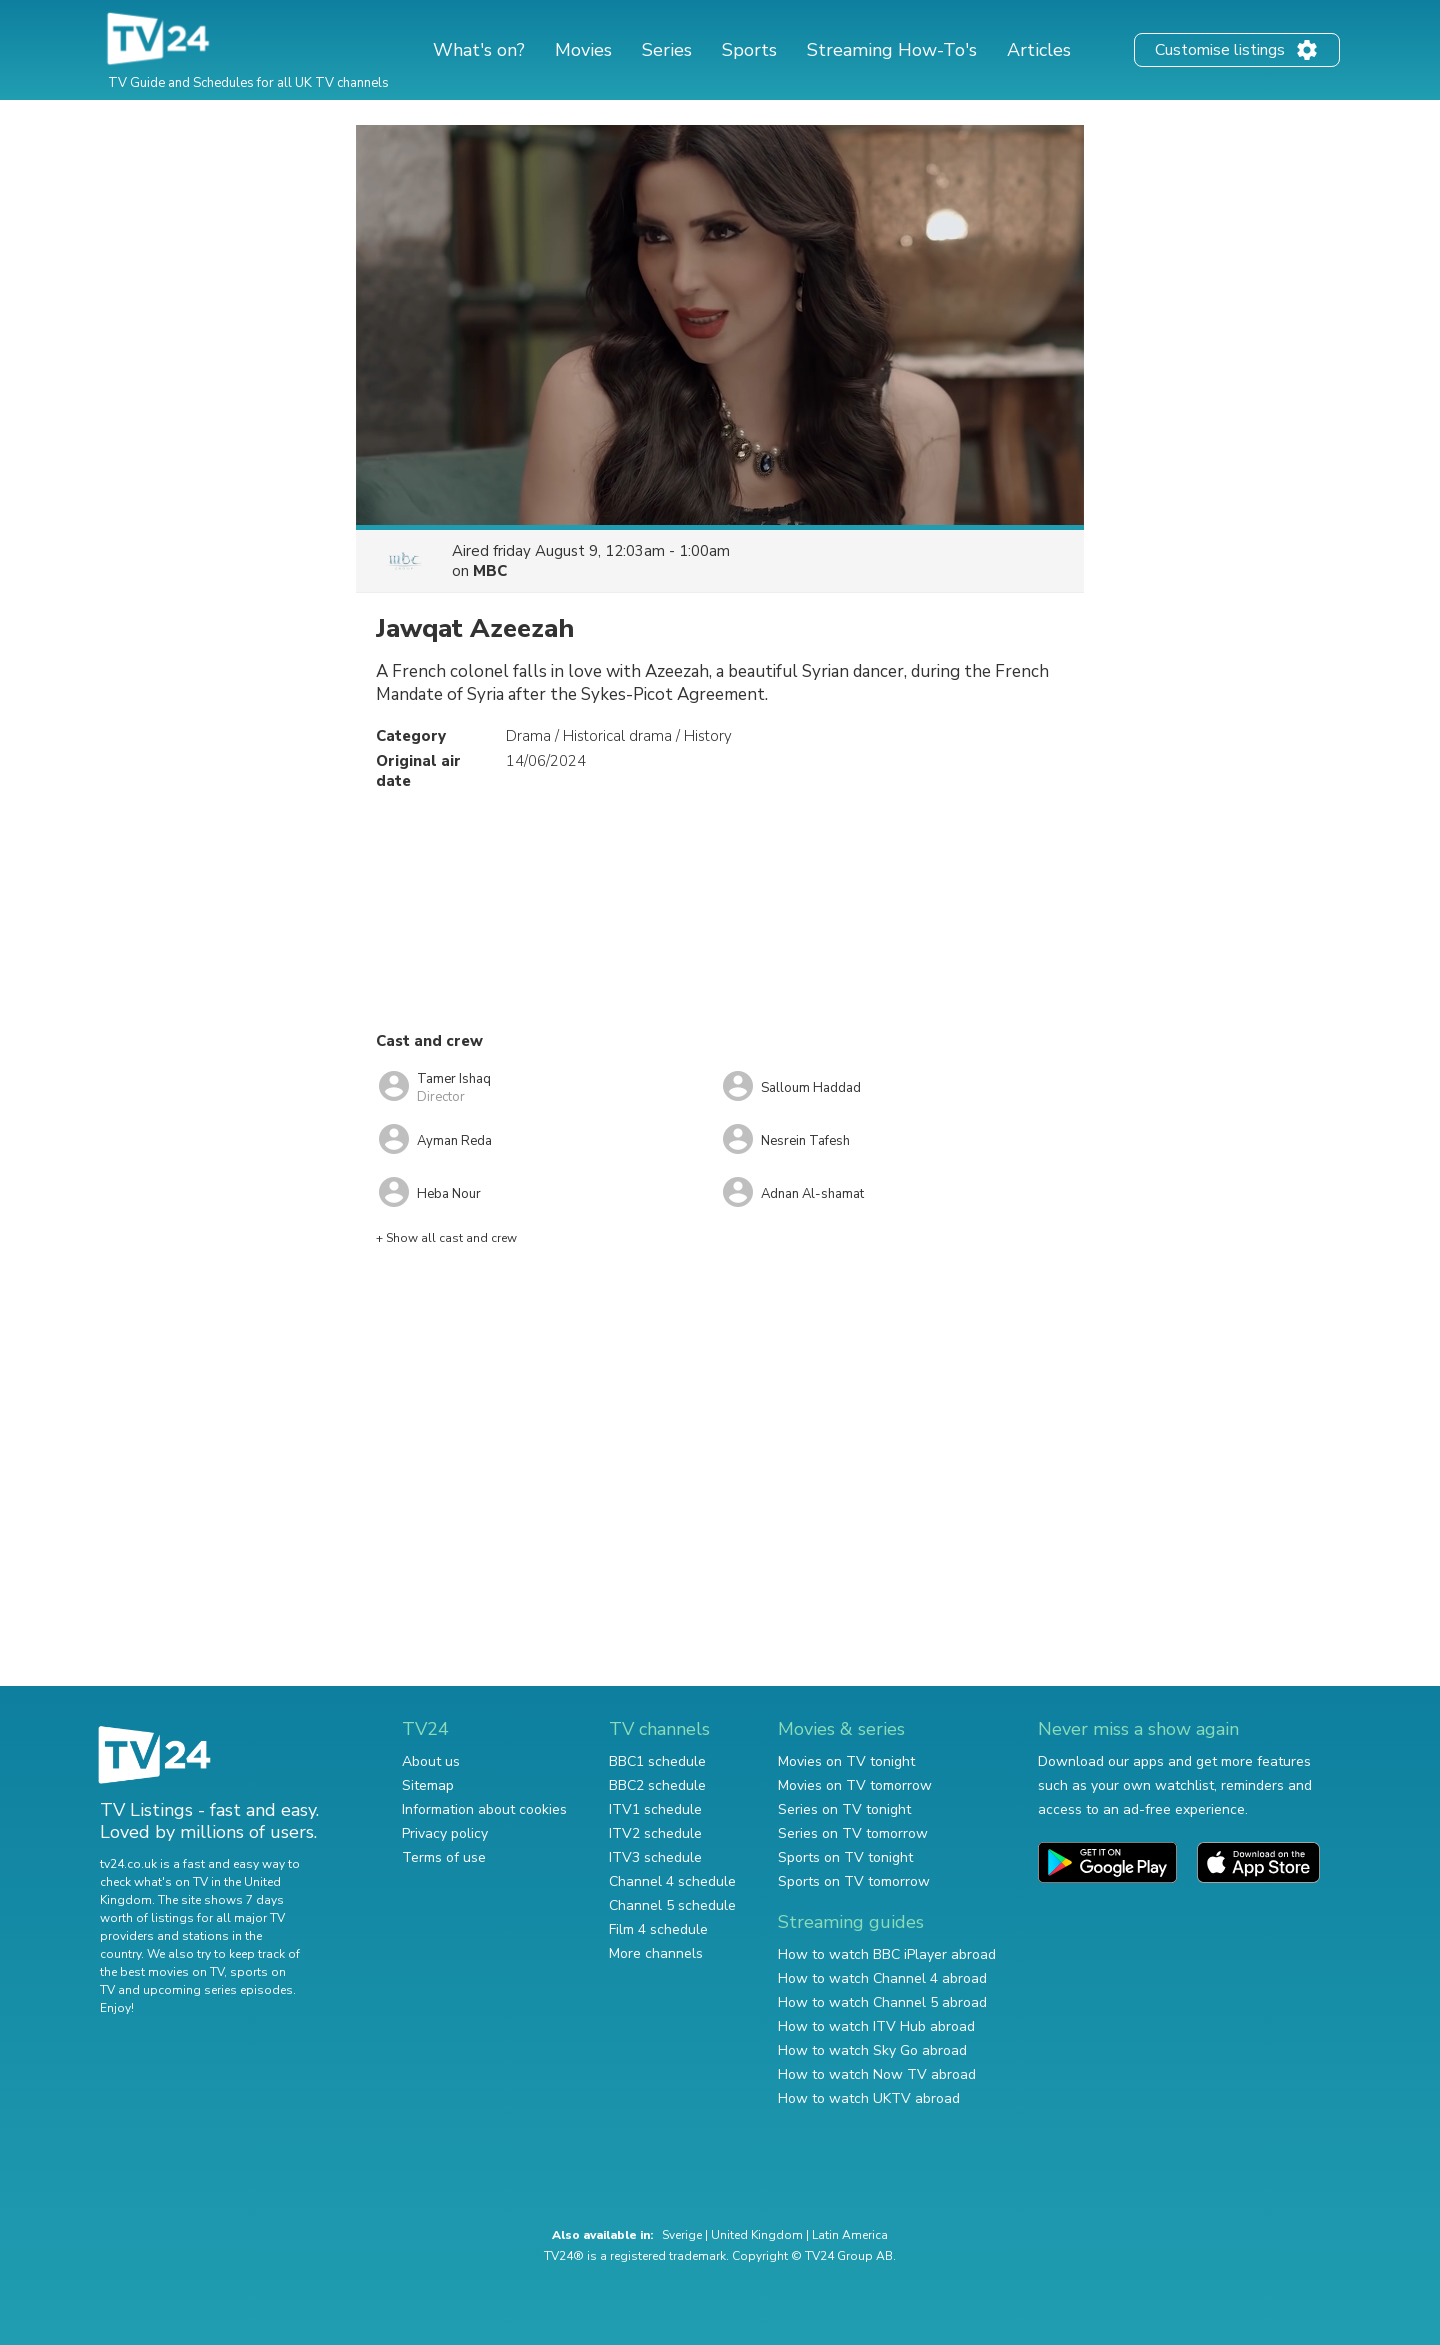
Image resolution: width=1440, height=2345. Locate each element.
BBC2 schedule (657, 1785)
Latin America (850, 2235)
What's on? (479, 50)
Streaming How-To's (892, 50)
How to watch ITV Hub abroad (876, 2026)
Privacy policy (445, 1833)
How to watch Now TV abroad (877, 2074)
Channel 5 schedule (672, 1905)
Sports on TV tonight (845, 1857)
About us (431, 1761)
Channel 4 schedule (672, 1881)
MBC (490, 571)
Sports (749, 50)
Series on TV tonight (844, 1809)
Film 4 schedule (658, 1929)
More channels (656, 1953)
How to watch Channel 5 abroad (882, 2002)
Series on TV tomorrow (853, 1833)
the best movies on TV (162, 1972)
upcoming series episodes (218, 1990)
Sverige (682, 2235)
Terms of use (444, 1857)
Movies (583, 50)
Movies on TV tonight (846, 1761)
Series (667, 50)
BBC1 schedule (657, 1761)
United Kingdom (757, 2235)
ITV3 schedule (655, 1857)
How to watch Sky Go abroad (872, 2050)
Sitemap (428, 1785)
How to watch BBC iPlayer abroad (887, 1954)
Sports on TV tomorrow (854, 1881)
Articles (1039, 50)
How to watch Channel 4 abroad (882, 1978)
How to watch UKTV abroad (869, 2098)
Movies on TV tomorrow (855, 1785)
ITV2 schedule (655, 1833)
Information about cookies (484, 1809)
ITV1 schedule (655, 1809)
